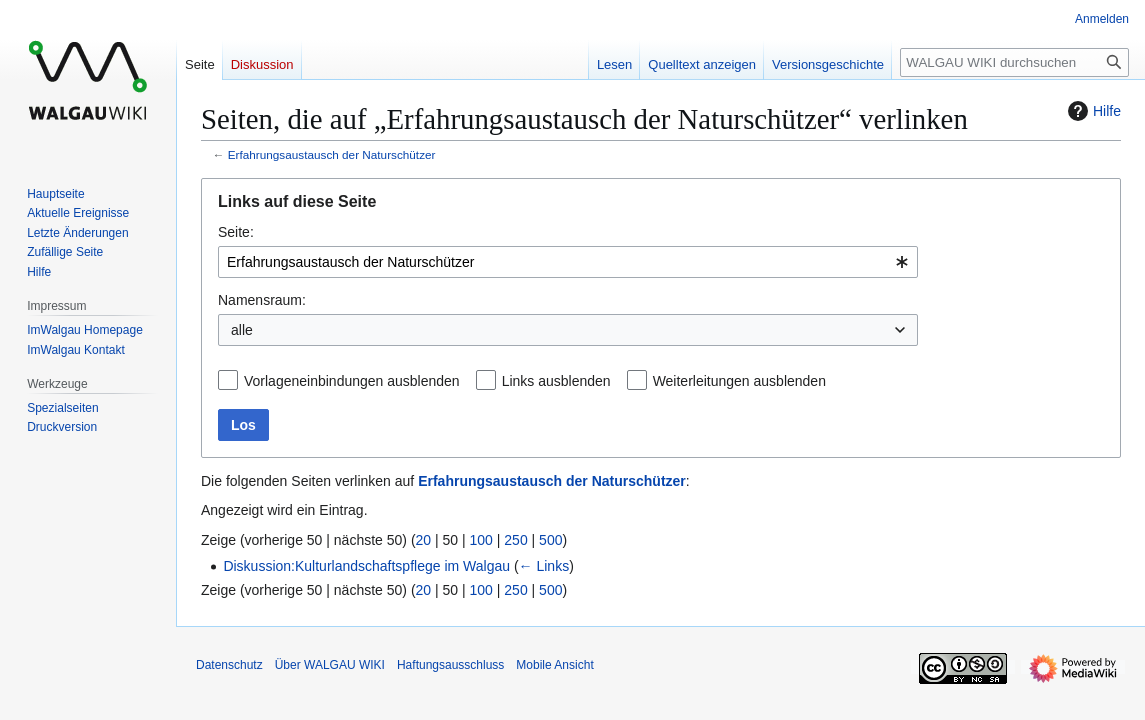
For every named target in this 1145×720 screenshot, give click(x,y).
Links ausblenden (556, 381)
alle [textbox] (242, 330)
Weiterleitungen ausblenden (739, 381)
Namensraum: (262, 300)
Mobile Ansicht (554, 665)
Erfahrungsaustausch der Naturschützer (332, 154)
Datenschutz (229, 665)
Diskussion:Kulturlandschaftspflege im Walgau (366, 566)
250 (515, 540)
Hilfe (1092, 111)
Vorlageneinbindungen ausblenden (352, 381)
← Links (544, 566)
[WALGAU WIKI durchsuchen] (1014, 62)
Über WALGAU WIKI (330, 665)
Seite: (236, 232)
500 (550, 540)
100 (481, 540)
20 (424, 540)
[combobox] (568, 262)
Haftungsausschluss (450, 665)
